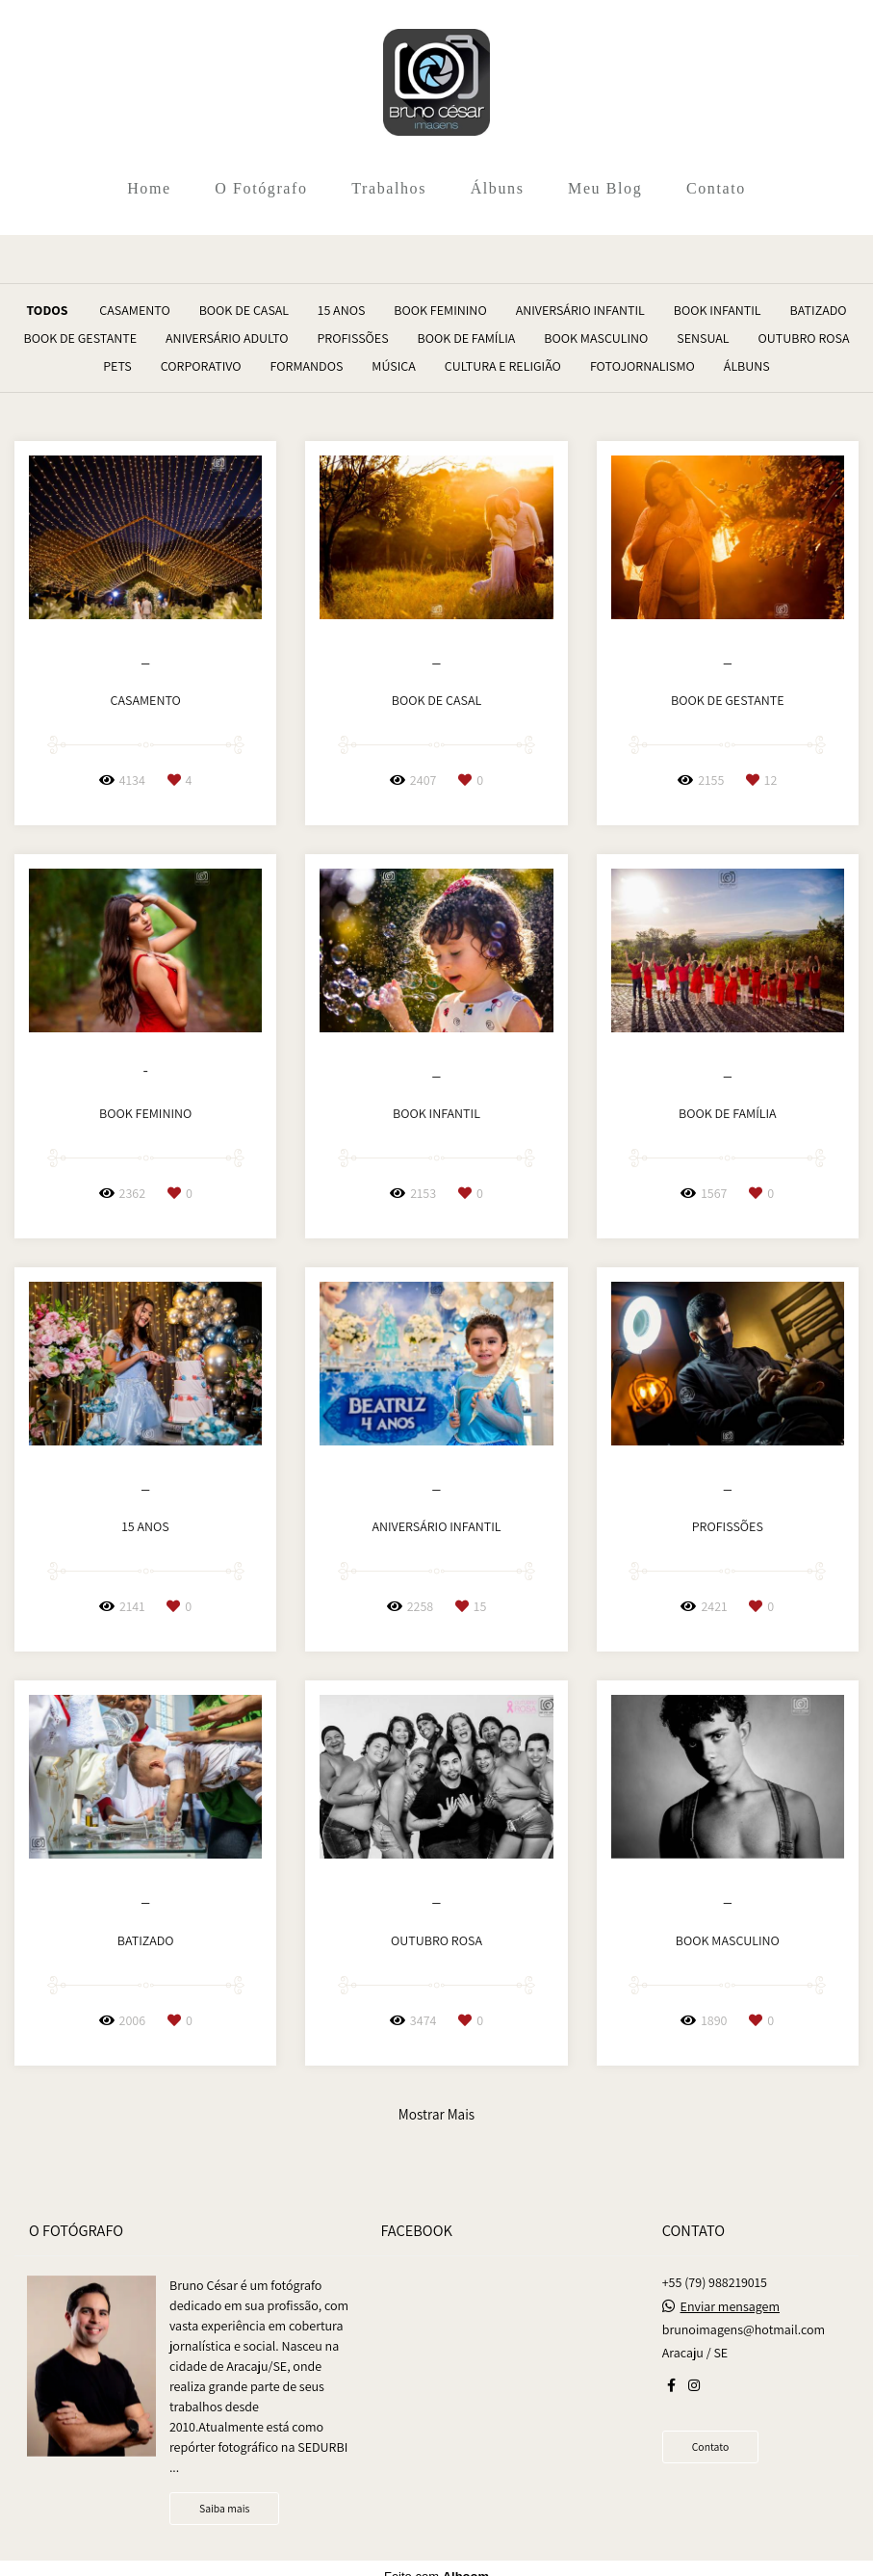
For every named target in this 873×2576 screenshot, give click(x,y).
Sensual (703, 338)
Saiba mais (224, 2508)
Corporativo (201, 366)
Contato (716, 188)
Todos (46, 310)
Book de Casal (244, 310)
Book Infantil (717, 310)
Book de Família (467, 338)
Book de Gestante (81, 338)
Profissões (352, 338)
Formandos (307, 366)
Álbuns (498, 188)
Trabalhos (388, 188)
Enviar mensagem (730, 2306)
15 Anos (341, 310)
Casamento (134, 310)
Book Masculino (596, 338)
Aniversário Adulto (227, 338)
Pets (117, 366)
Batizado (818, 310)
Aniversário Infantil (580, 310)
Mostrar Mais (436, 2114)
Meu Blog (605, 188)
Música (394, 366)
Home (149, 188)
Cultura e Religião (503, 366)
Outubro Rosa (804, 338)
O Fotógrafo (261, 188)
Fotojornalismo (642, 366)
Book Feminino (440, 310)
